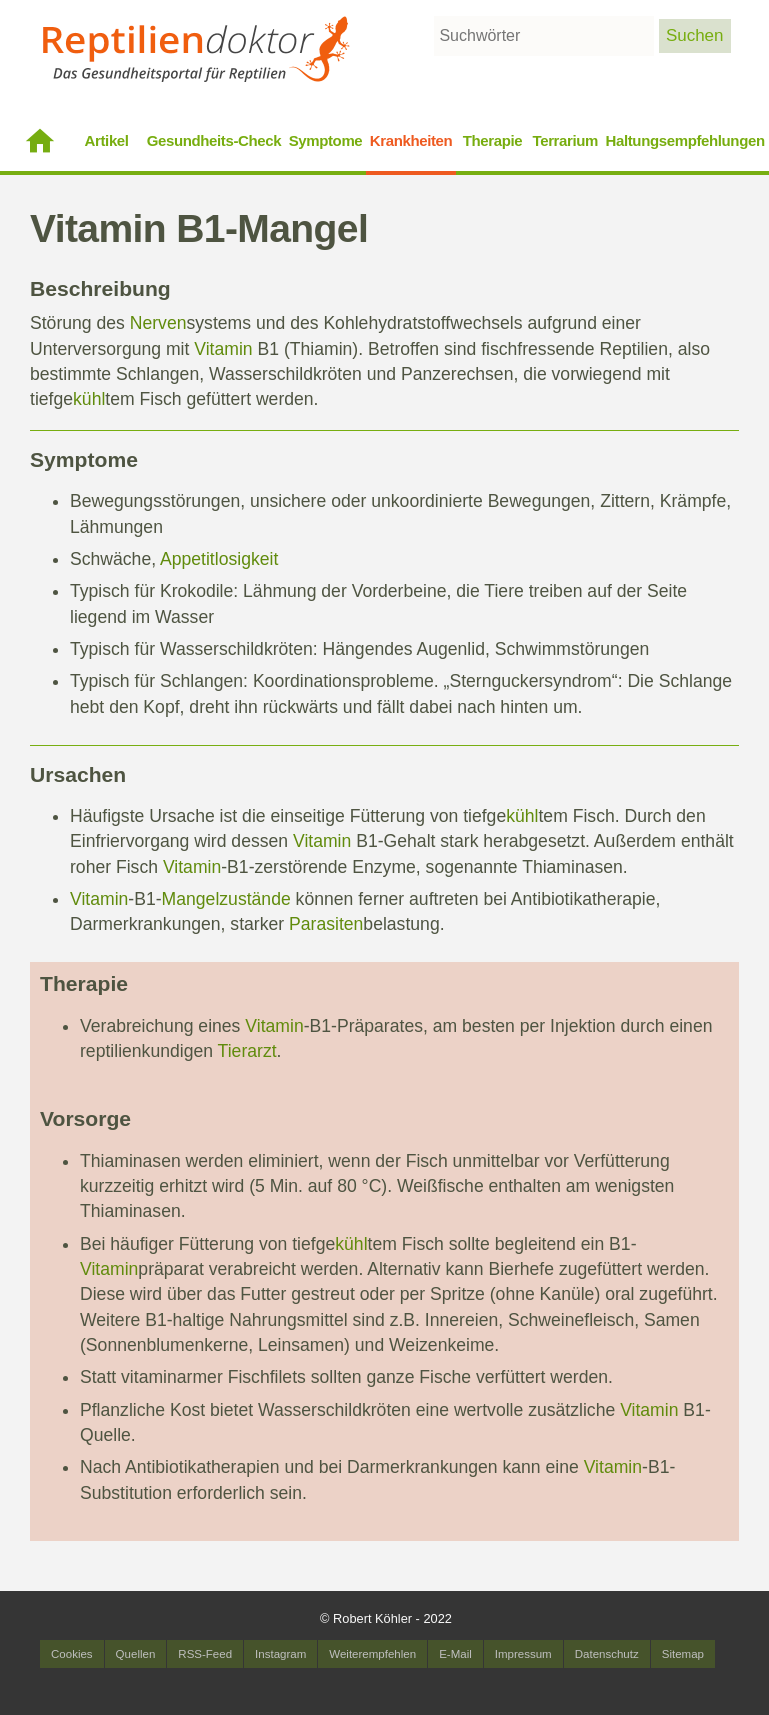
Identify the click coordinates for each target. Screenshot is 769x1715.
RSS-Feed (205, 1654)
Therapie (493, 140)
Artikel (107, 140)
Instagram (280, 1654)
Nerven (158, 323)
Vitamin (223, 349)
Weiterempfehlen (372, 1654)
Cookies (72, 1654)
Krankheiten (411, 140)
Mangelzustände (226, 899)
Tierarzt (247, 1051)
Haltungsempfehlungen (685, 140)
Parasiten (326, 924)
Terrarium (566, 140)
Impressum (523, 1654)
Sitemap (683, 1654)
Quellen (136, 1654)
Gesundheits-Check (214, 140)
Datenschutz (607, 1654)
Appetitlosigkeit (219, 559)
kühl (89, 399)
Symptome (326, 140)
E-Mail (455, 1654)
